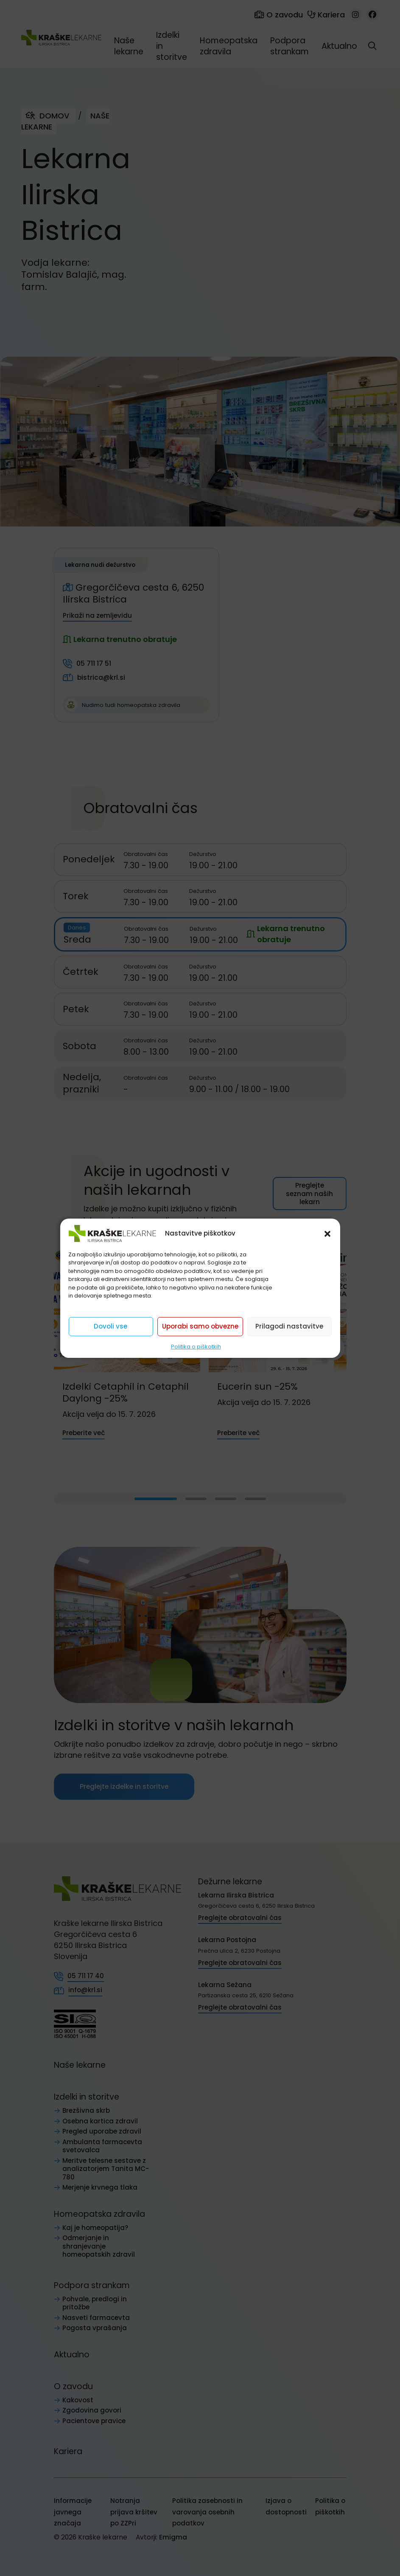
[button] (327, 1233)
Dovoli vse (110, 1326)
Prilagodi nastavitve (289, 1326)
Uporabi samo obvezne (200, 1326)
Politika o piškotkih (196, 1346)
